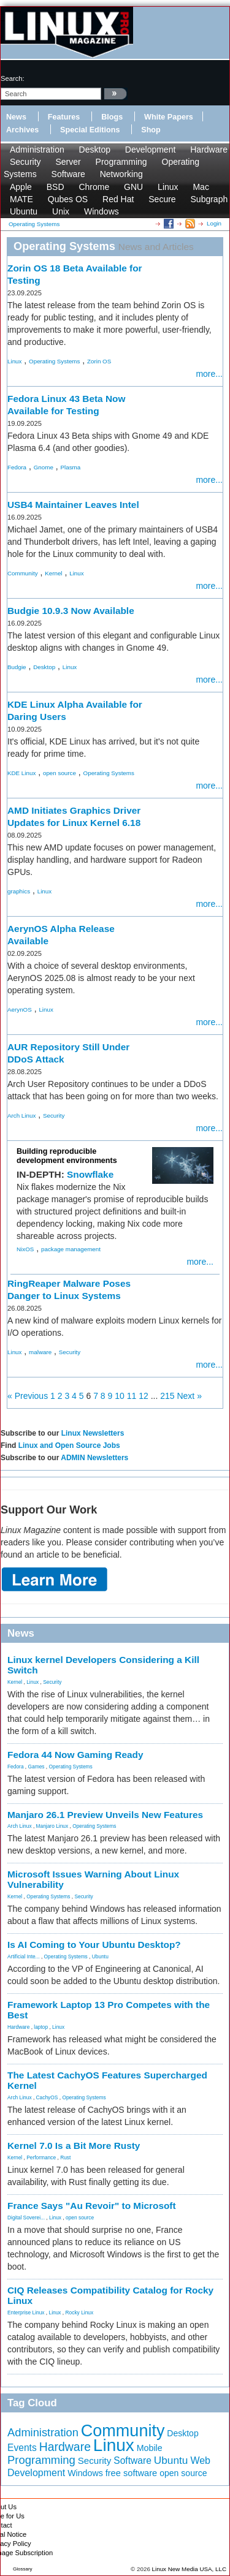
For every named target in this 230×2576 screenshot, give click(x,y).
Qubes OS (68, 199)
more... (209, 374)
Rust (65, 2157)
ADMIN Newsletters (94, 1457)
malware (40, 1352)
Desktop (94, 149)
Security (25, 162)
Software (68, 174)
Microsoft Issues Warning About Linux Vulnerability (93, 1879)
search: (13, 78)
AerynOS (19, 1009)
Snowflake (90, 1174)
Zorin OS (99, 361)
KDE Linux (21, 773)
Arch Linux (21, 1115)
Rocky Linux (80, 2312)
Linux (168, 187)
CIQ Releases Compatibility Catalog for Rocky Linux (110, 2295)
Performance (41, 2157)
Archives (22, 130)
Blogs (112, 117)
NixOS (25, 1249)
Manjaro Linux (52, 1826)
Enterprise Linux (26, 2312)
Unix (60, 211)
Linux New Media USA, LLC (189, 2569)
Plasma (71, 467)
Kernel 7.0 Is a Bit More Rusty (73, 2145)
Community (22, 573)
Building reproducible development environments (67, 1156)
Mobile (150, 2448)
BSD (55, 187)
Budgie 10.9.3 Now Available (70, 610)
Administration (37, 149)
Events (22, 2447)
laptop (41, 2027)
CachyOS (47, 2097)
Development (150, 149)
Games (36, 1766)
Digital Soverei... (26, 2217)
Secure (161, 199)
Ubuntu (23, 211)
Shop (150, 130)
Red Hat (118, 199)
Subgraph (209, 199)
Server (67, 162)
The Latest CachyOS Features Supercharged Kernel (107, 2080)
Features (64, 117)
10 (120, 1396)
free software (131, 2473)
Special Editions (90, 130)
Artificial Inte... (23, 1956)
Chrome (94, 187)
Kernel (53, 573)
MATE (21, 199)
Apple (21, 187)
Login (214, 223)
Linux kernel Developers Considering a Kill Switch (103, 1664)
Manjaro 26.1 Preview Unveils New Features (105, 1814)
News (16, 117)
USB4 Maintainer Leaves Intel (73, 504)
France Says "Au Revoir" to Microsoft (91, 2205)
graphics (18, 891)
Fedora (16, 467)
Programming (121, 162)
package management (71, 1249)
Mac (201, 187)
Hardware (209, 149)
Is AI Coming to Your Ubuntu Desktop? (94, 1944)
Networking (121, 174)
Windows (101, 211)
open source (59, 773)
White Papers (168, 117)
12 (143, 1396)
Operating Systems (54, 361)
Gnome (43, 467)
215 (167, 1396)
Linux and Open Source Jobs (69, 1445)
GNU (133, 187)
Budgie (16, 667)
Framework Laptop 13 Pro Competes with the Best (108, 2009)
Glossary (23, 2569)
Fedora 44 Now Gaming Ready (75, 1754)
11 (132, 1396)
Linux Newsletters (93, 1433)
